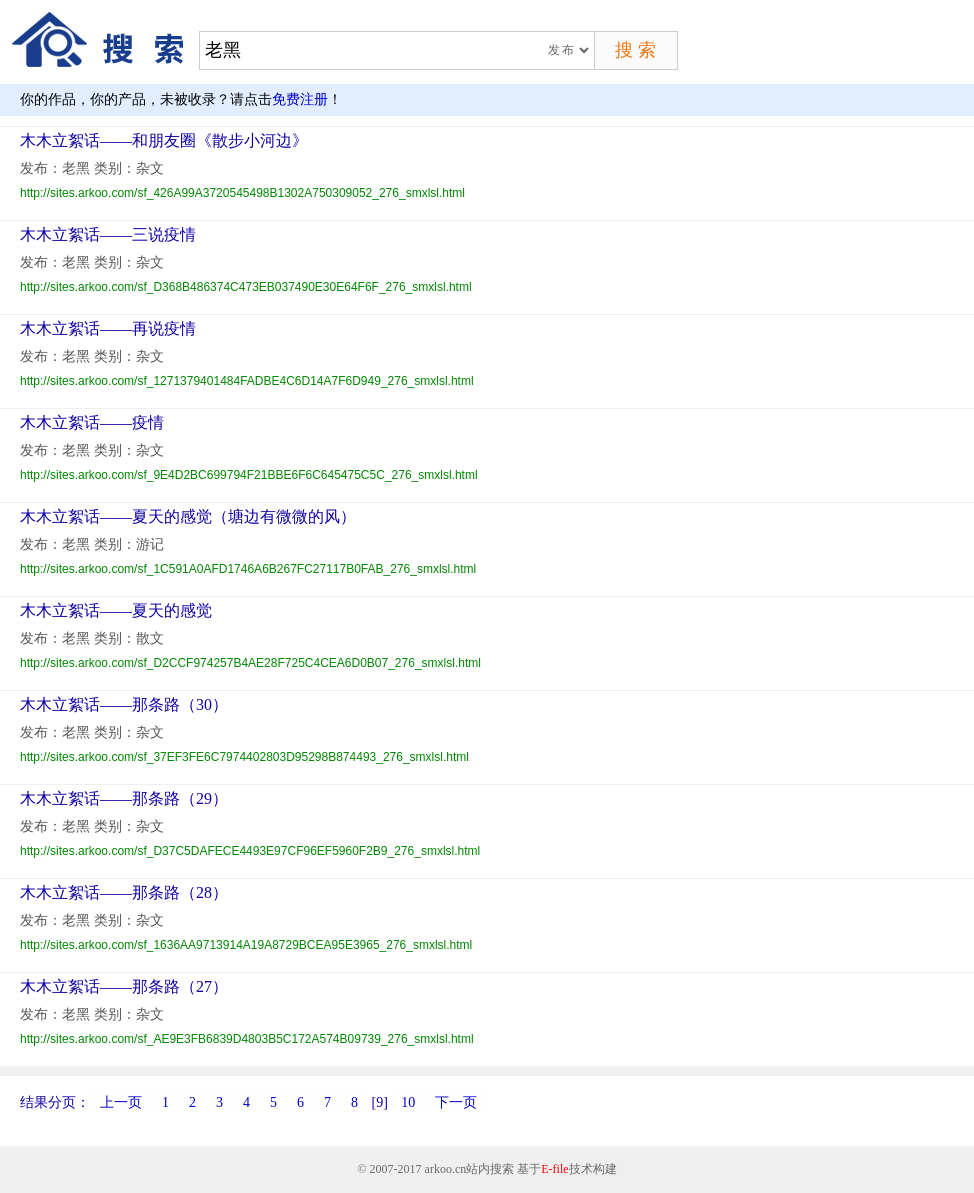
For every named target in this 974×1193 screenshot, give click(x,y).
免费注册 (300, 99)
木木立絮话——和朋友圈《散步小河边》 (164, 140)
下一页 (456, 1102)
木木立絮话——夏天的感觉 (116, 610)
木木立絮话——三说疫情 (108, 234)
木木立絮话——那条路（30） (124, 704)
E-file (554, 1169)
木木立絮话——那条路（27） (124, 986)
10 (408, 1102)
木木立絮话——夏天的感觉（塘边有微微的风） (188, 516)
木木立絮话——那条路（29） (124, 798)
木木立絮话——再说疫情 (108, 328)
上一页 (121, 1102)
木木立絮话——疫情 (92, 422)
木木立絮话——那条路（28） (124, 892)
